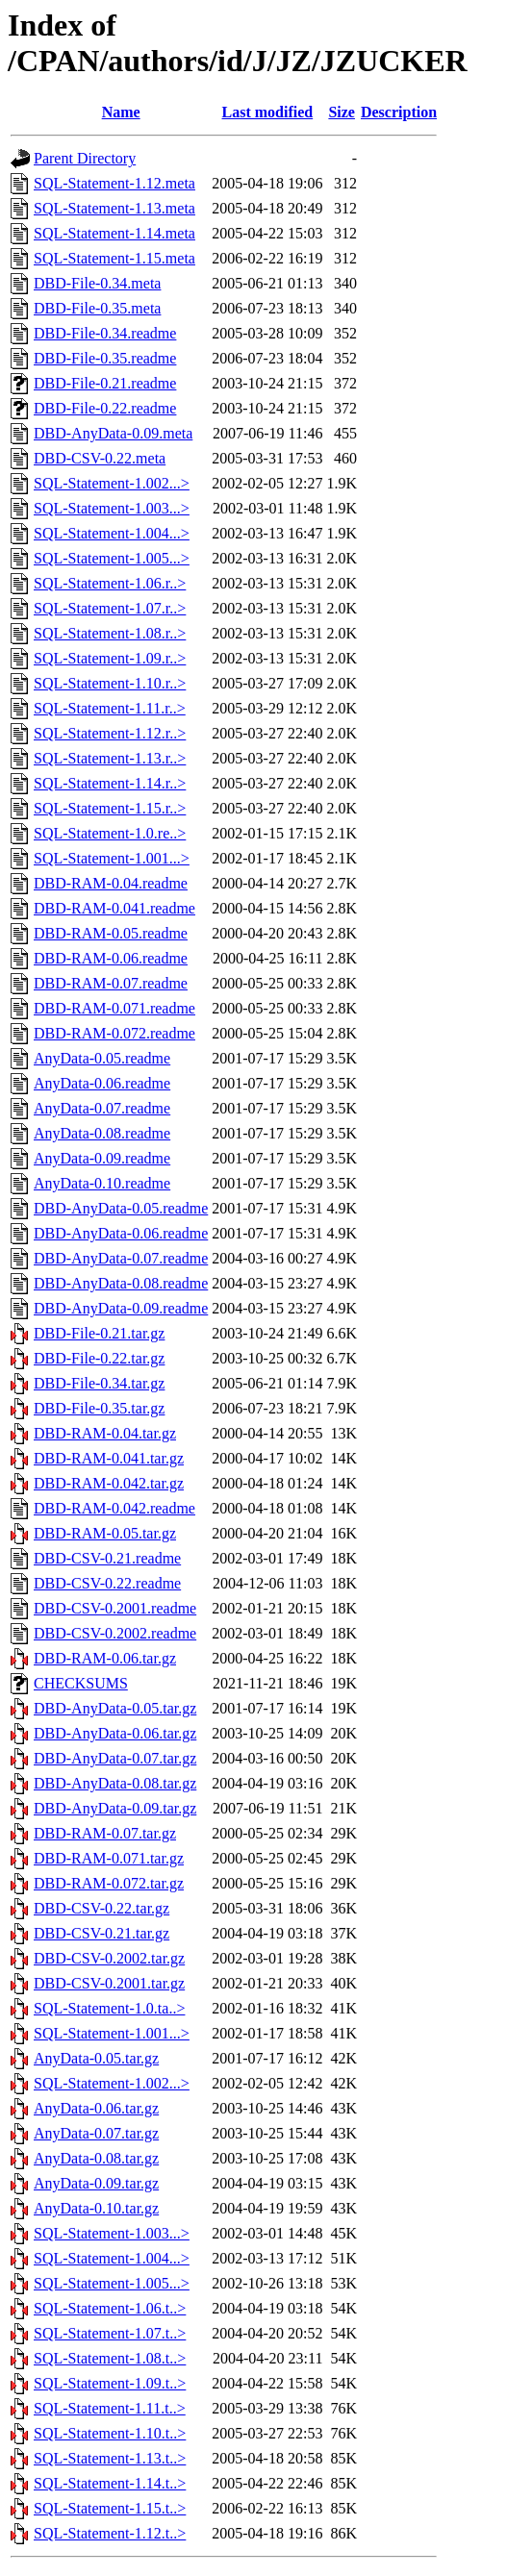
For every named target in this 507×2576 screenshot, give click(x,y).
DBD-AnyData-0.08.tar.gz (115, 1783)
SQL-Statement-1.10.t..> (110, 2433)
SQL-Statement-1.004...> (112, 533)
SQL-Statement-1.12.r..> (110, 733)
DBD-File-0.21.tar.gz (99, 1333)
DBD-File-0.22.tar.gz (99, 1358)
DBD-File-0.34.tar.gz (99, 1383)
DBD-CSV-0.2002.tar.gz (109, 1958)
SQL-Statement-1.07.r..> (110, 608)
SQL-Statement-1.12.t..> (110, 2533)
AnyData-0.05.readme (102, 1058)
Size (341, 112)
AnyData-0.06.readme (102, 1083)
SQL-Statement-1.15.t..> (110, 2508)
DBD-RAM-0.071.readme (114, 1008)
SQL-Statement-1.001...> (112, 858)
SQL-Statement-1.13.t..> (110, 2458)
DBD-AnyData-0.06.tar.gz (115, 1733)
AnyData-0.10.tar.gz (96, 2208)
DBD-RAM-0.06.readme (111, 958)
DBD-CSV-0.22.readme (107, 1583)
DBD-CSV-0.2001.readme (115, 1608)
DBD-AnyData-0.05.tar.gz (115, 1708)
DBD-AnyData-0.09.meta (113, 433)
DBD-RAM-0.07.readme (111, 983)
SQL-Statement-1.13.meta (114, 208)
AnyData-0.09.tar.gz (96, 2183)
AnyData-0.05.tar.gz (96, 2058)
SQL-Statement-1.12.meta (114, 183)
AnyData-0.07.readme (102, 1108)
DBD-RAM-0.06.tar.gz (105, 1658)
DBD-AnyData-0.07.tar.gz (115, 1758)
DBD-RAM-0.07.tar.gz (105, 1833)
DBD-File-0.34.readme (105, 333)
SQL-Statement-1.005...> (112, 558)
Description (399, 112)
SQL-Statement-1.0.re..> (110, 833)
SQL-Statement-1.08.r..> (110, 633)
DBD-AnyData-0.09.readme (121, 1308)
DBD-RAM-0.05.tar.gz (105, 1533)
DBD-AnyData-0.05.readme (121, 1208)
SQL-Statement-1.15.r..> (110, 808)
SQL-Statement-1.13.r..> (110, 758)
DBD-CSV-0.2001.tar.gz (109, 1983)
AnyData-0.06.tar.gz (96, 2108)
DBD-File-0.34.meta (97, 283)
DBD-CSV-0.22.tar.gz (101, 1908)
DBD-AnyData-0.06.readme (121, 1233)
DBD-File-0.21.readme (105, 383)
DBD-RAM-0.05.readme (111, 933)
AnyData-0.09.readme (102, 1158)
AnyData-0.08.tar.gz (96, 2158)
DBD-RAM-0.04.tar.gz (105, 1433)
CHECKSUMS (81, 1683)
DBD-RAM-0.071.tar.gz (109, 1858)
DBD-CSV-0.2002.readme (115, 1633)
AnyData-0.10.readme (102, 1183)
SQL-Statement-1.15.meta (114, 258)
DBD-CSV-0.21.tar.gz (101, 1933)
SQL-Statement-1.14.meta (114, 233)
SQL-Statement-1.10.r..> (110, 683)
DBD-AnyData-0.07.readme (121, 1258)
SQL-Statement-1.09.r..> (110, 658)
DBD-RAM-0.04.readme (111, 883)
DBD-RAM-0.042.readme (114, 1508)
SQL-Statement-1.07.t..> (110, 2333)
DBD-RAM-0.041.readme (114, 908)
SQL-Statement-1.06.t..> (110, 2308)
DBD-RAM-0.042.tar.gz (109, 1483)
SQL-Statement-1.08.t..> (110, 2358)
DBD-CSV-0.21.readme (107, 1558)
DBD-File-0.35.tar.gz (99, 1408)
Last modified (268, 112)
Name (121, 112)
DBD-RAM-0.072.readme (114, 1033)
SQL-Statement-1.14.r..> (110, 783)
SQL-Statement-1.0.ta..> (109, 2008)
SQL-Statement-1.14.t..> (110, 2483)
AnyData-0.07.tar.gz (96, 2133)
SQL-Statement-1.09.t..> (110, 2383)
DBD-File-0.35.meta (97, 308)
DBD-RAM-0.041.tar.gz (109, 1458)
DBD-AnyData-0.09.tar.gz (115, 1808)
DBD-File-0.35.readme (105, 358)
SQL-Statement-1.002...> (112, 483)
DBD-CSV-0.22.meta (99, 458)
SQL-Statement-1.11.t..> (110, 2408)
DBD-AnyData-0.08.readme (121, 1283)
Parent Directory (85, 158)
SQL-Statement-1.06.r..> (110, 583)
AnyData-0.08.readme (102, 1133)
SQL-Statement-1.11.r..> (110, 708)
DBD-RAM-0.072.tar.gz (109, 1883)
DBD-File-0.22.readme (105, 408)
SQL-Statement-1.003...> (112, 508)
